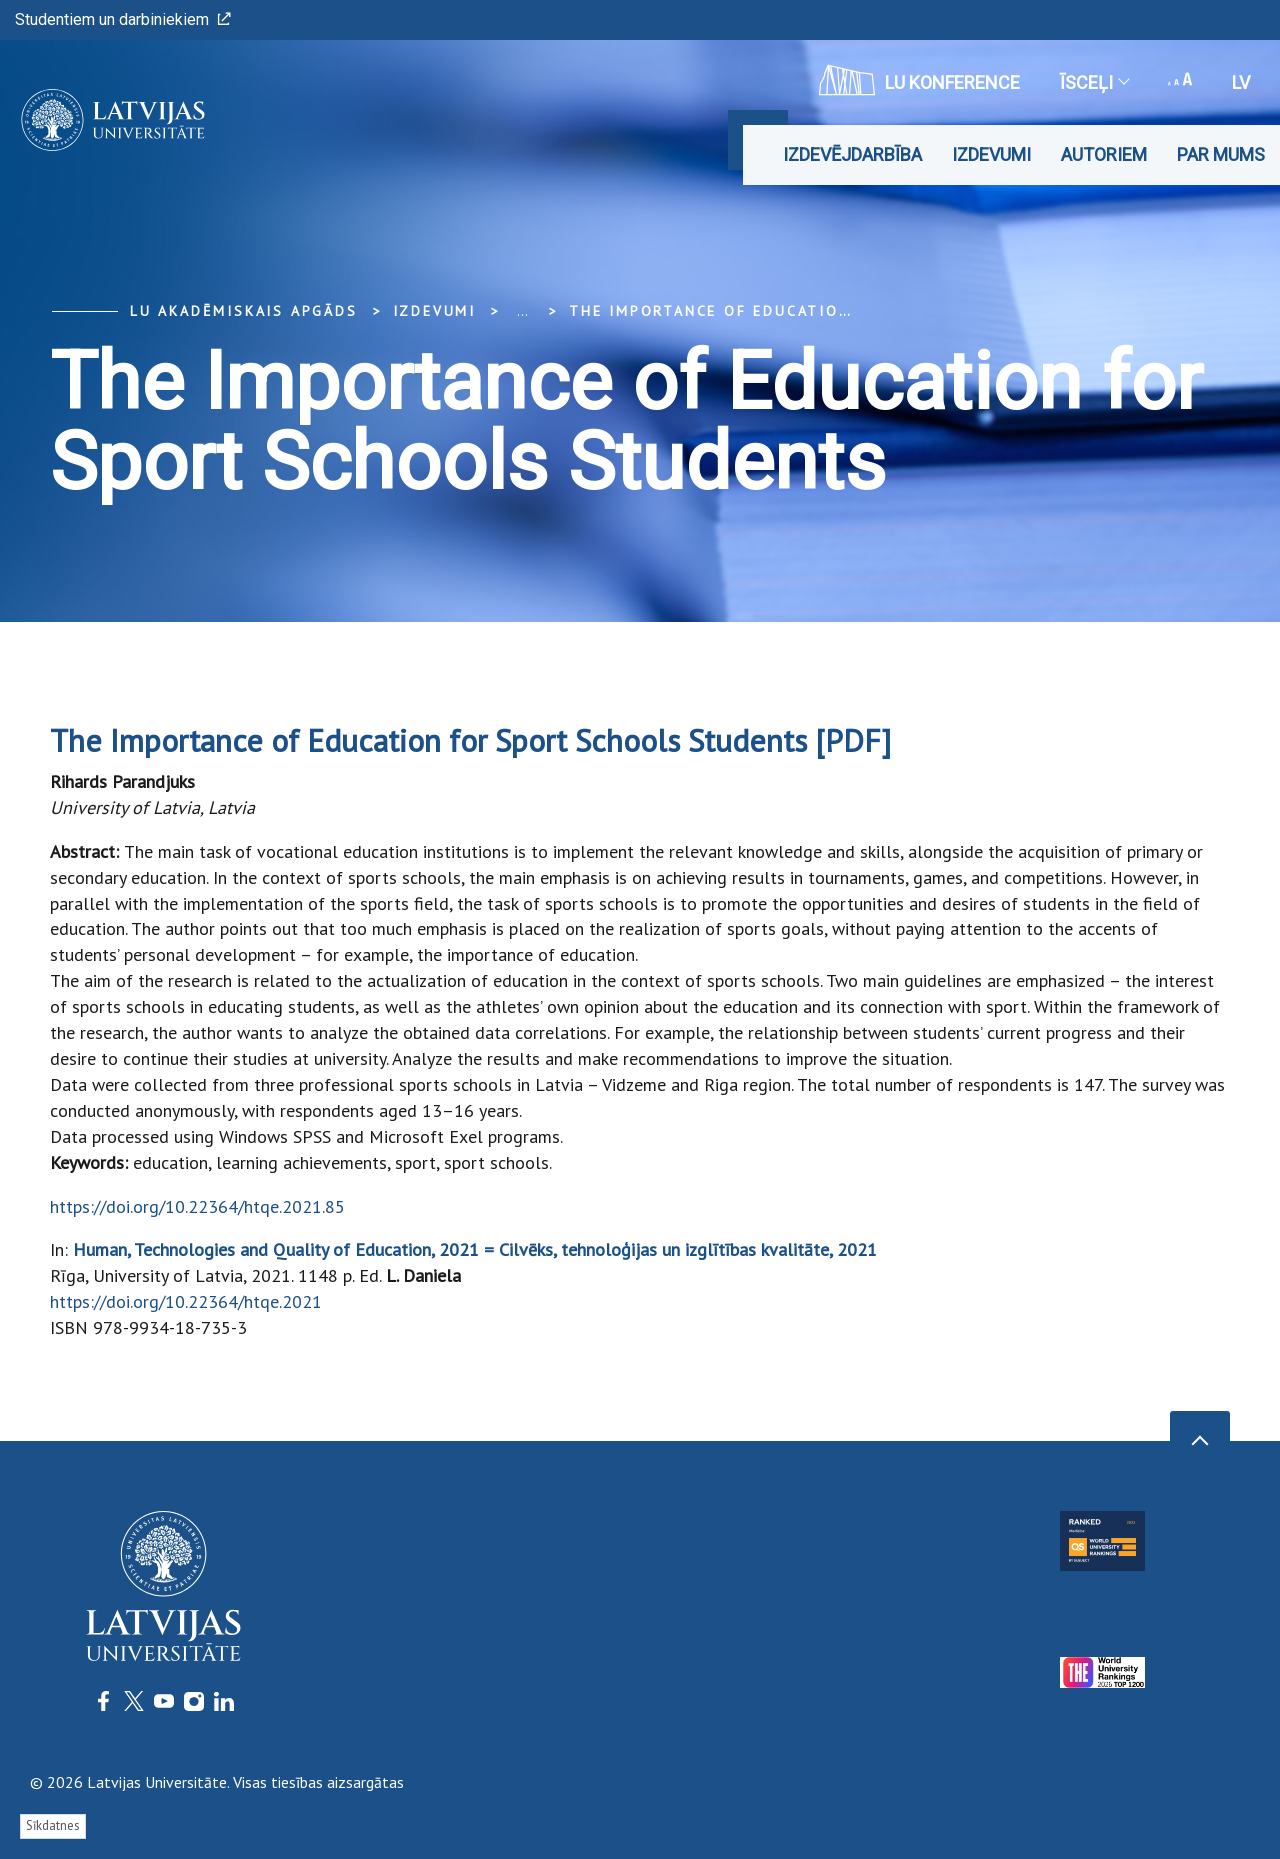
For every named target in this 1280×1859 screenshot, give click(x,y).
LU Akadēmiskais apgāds (244, 311)
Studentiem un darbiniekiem (123, 19)
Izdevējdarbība (852, 154)
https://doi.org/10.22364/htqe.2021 (186, 1301)
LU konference (919, 80)
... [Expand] (522, 311)
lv (1241, 82)
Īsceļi (1094, 82)
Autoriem (1104, 154)
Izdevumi (991, 154)
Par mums (1221, 154)
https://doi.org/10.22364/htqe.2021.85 (197, 1206)
